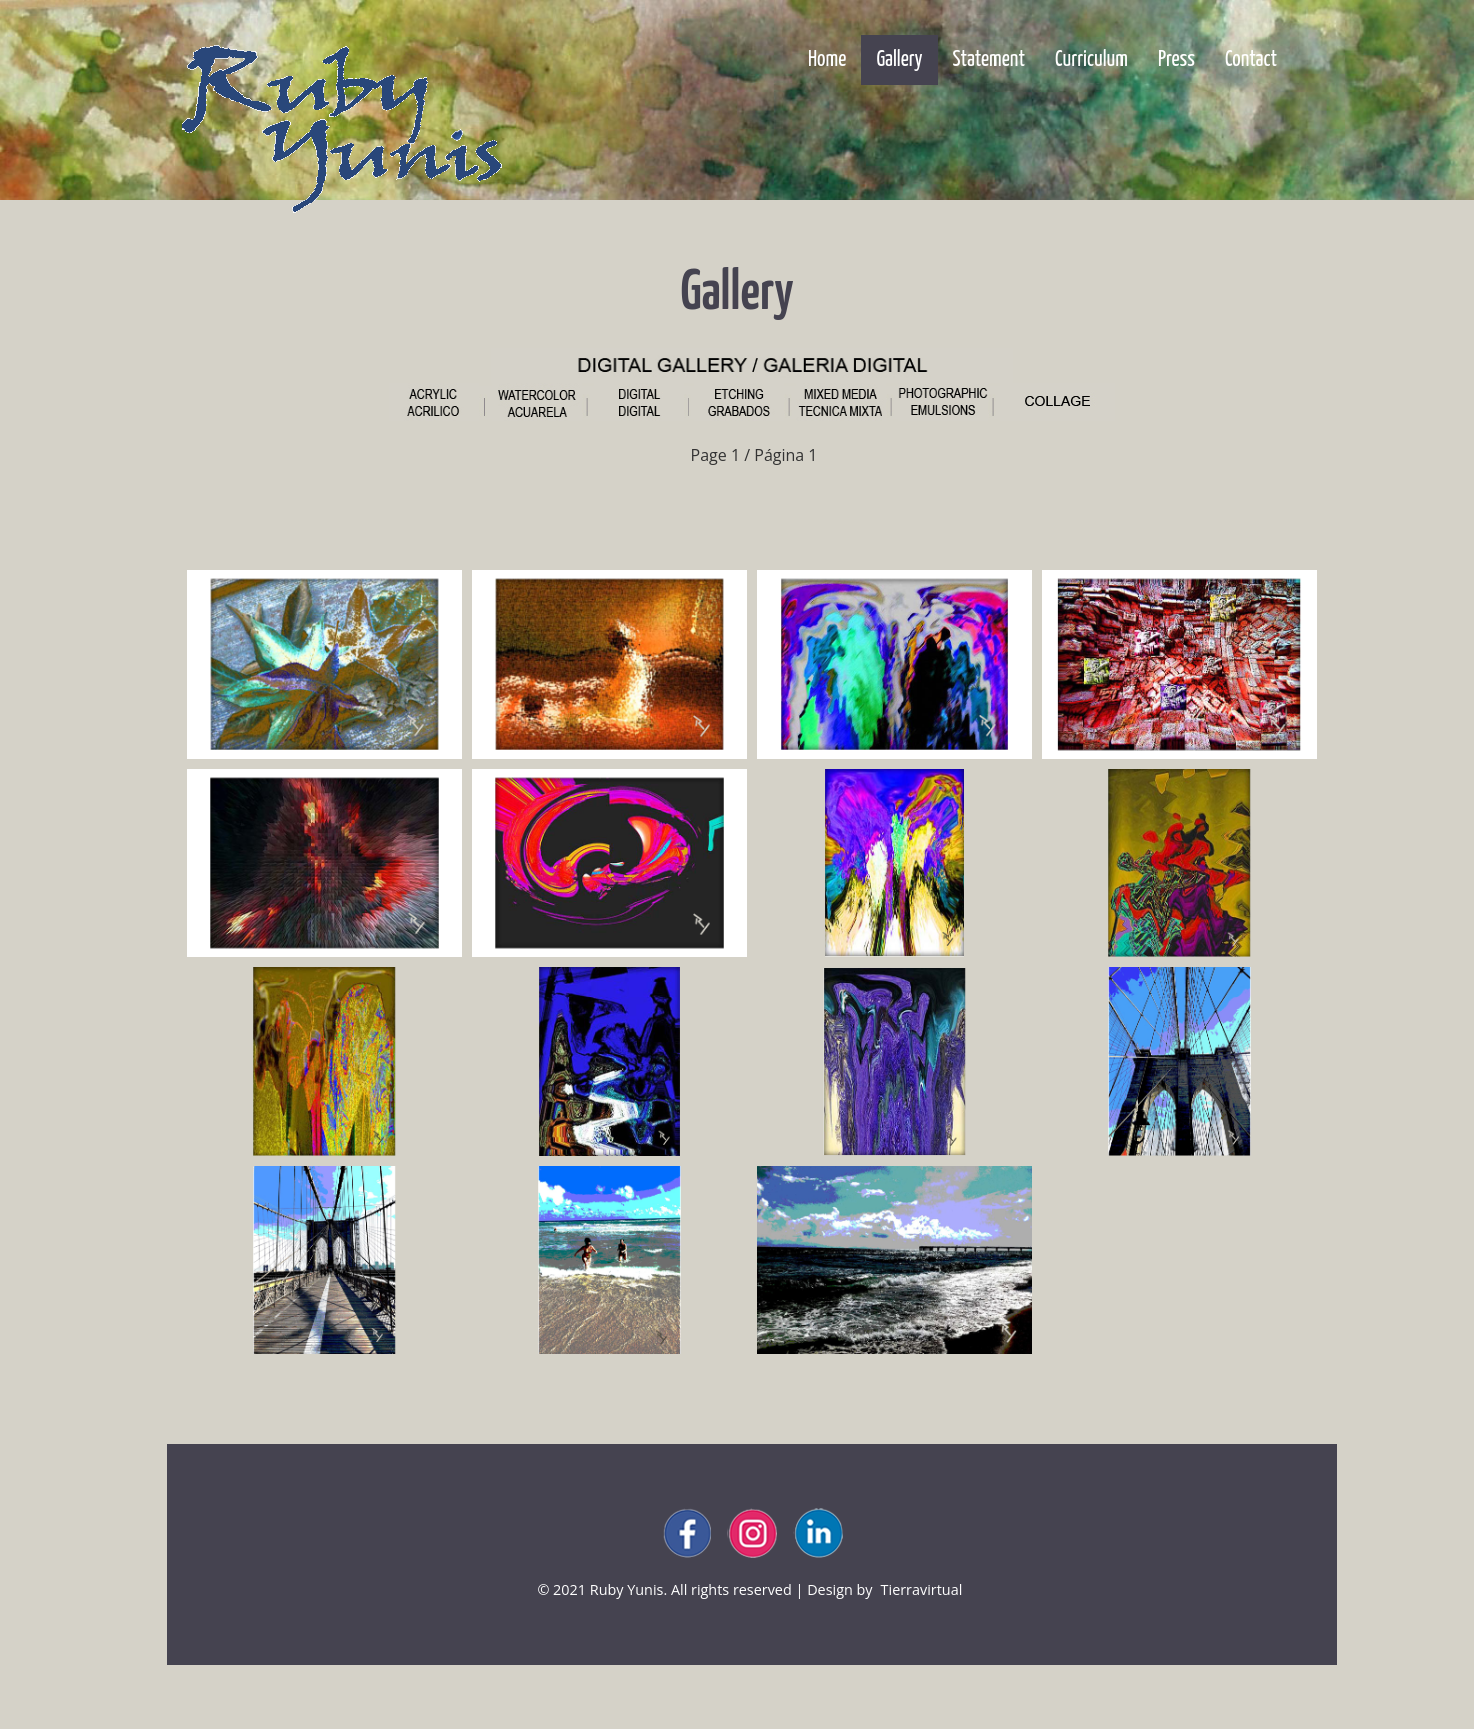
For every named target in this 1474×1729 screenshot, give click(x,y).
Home (827, 60)
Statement (989, 60)
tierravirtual (922, 1589)
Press (1176, 60)
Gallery (906, 59)
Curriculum (1091, 60)
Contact (1251, 60)
